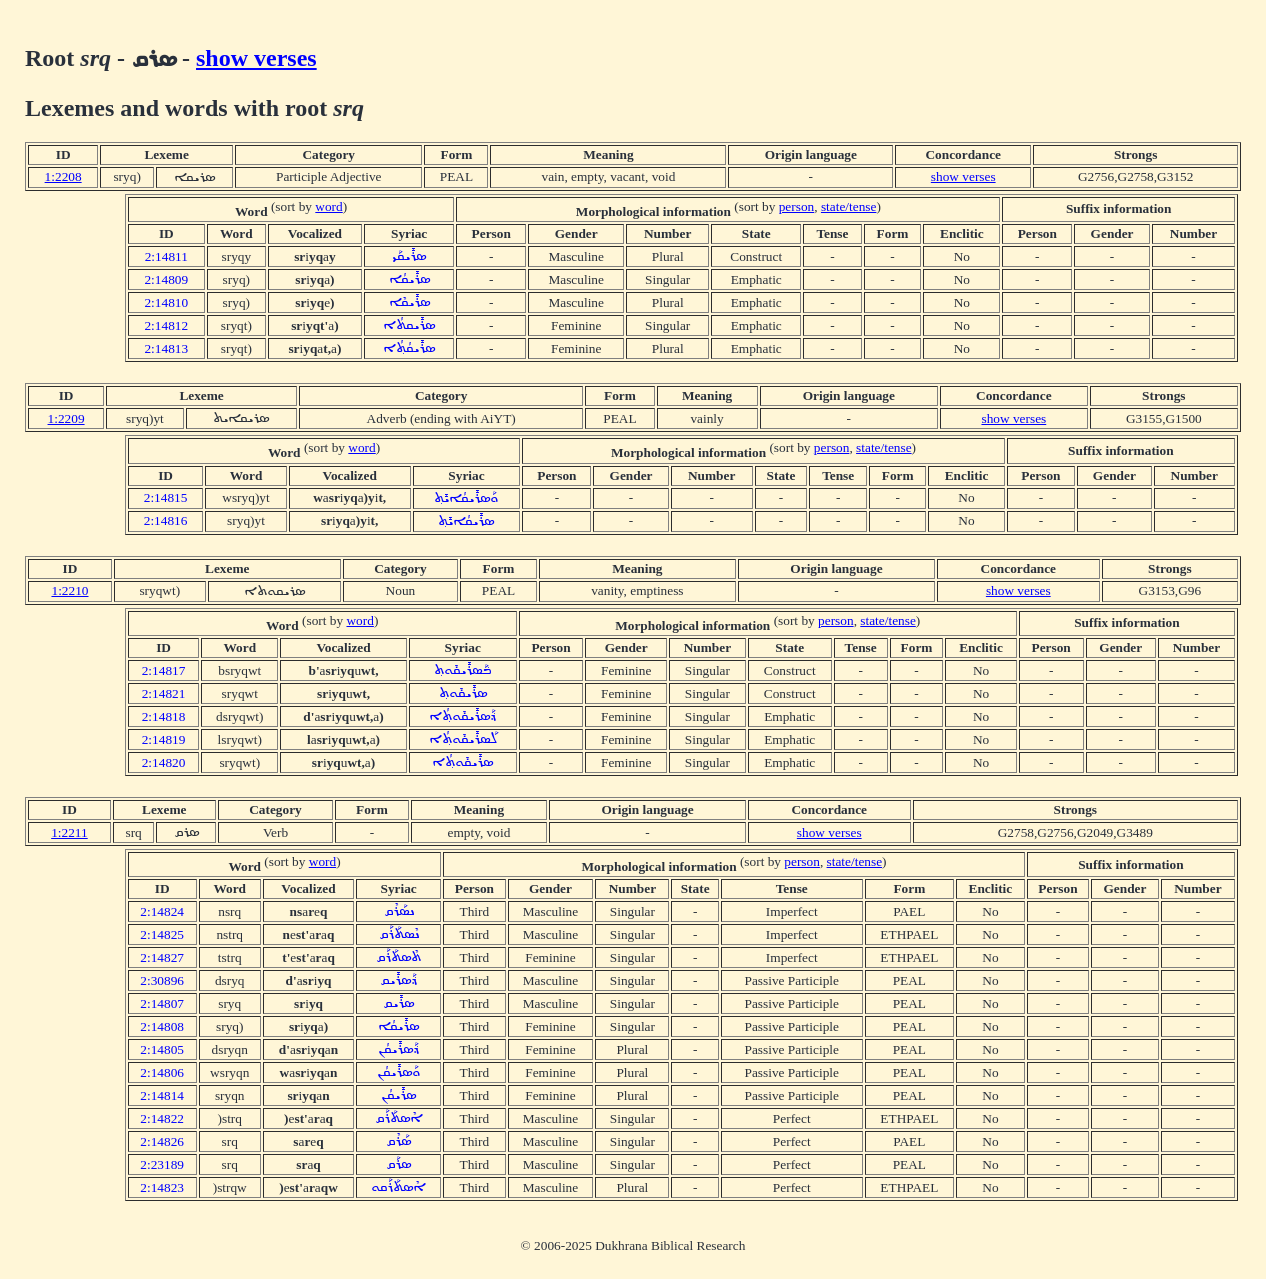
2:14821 (164, 693)
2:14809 (166, 279)
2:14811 (166, 256)
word (328, 206)
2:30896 (162, 980)
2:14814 (162, 1095)
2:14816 (166, 520)
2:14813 (166, 348)
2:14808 (162, 1026)
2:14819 (164, 739)
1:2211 (69, 832)
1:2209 (66, 418)
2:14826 (162, 1141)
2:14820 (164, 762)
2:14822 (162, 1118)
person (797, 206)
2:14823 (162, 1187)
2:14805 (162, 1049)
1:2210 (69, 590)
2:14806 (162, 1072)
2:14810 (166, 302)
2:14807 (162, 1003)
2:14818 (164, 716)
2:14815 (166, 497)
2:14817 (164, 670)
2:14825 (162, 934)
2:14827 (162, 957)
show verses (256, 58)
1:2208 (63, 176)
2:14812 (166, 325)
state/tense (849, 206)
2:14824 (162, 911)
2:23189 (162, 1164)
